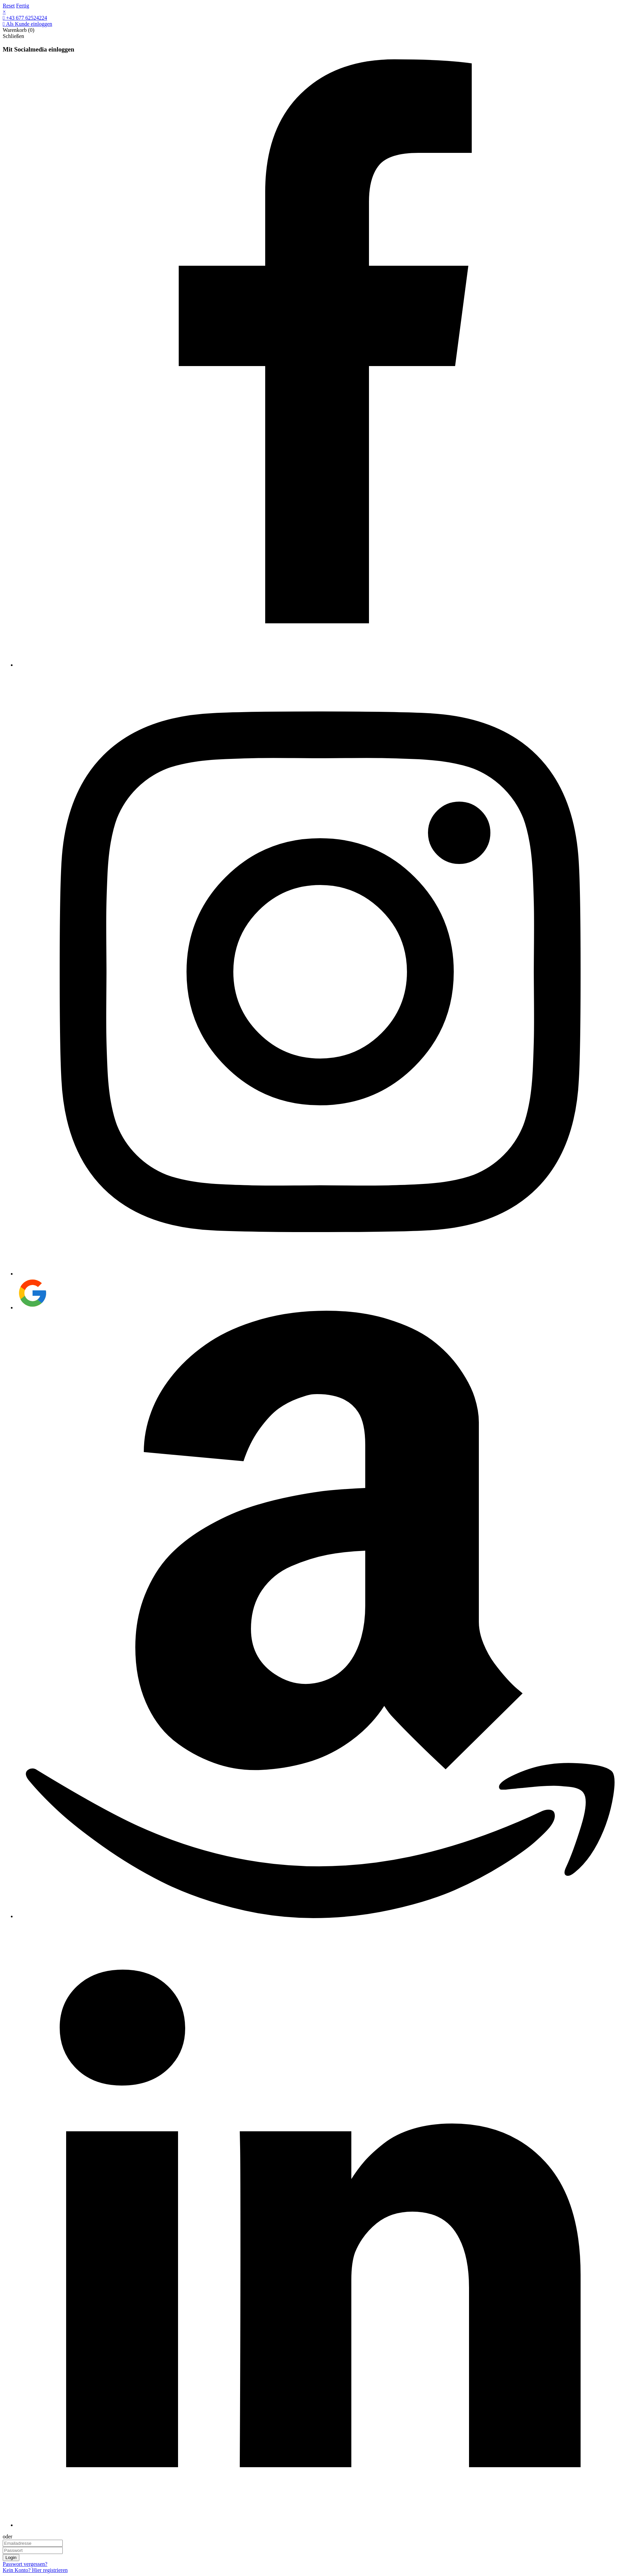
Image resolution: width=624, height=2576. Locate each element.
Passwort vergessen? (25, 2564)
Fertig (22, 5)
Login (11, 2557)
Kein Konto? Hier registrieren (35, 2570)
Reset (9, 5)
